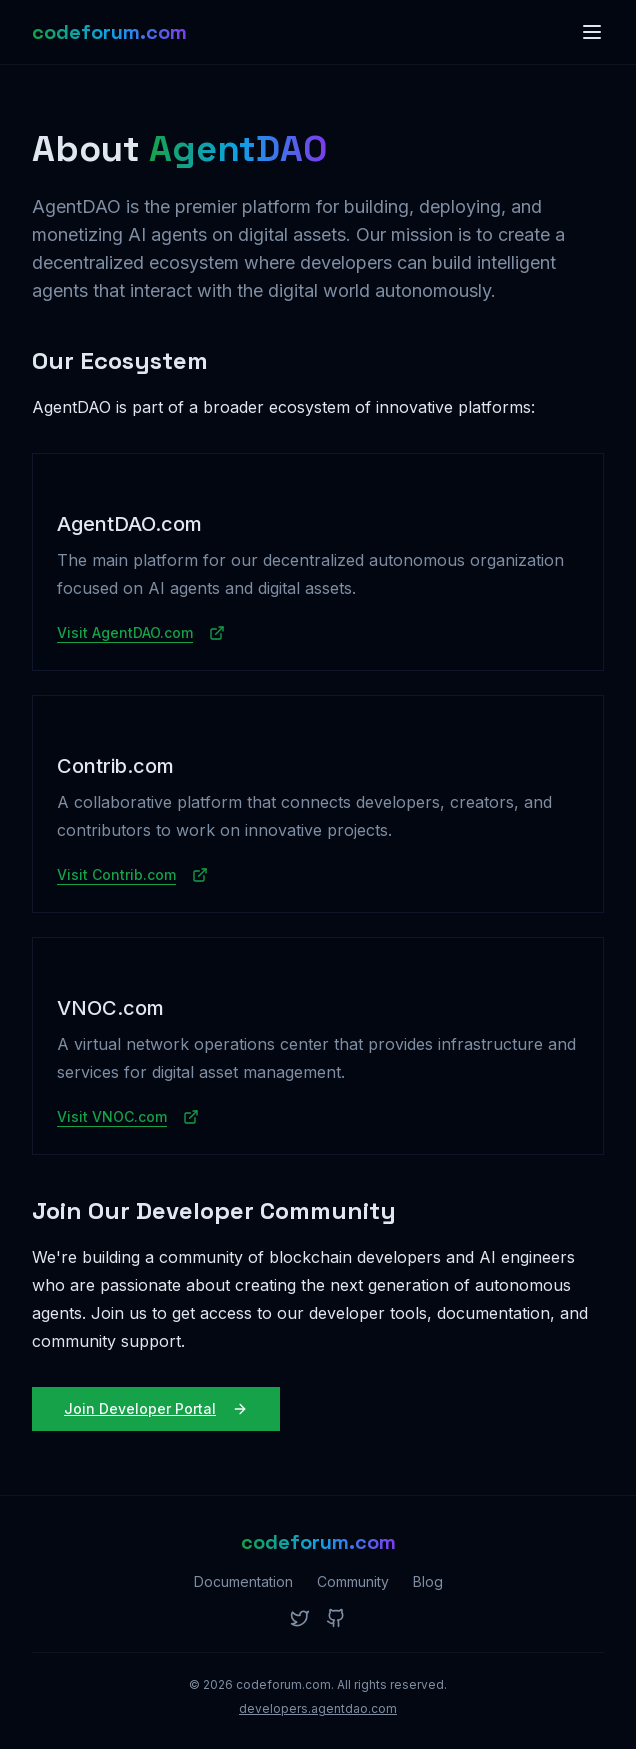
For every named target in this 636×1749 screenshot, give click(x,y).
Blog (428, 1581)
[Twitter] (300, 1618)
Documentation (243, 1581)
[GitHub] (336, 1618)
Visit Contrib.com (132, 874)
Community (353, 1581)
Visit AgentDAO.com (141, 632)
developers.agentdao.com (318, 1708)
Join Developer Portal (156, 1408)
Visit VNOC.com (128, 1116)
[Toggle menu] (592, 32)
